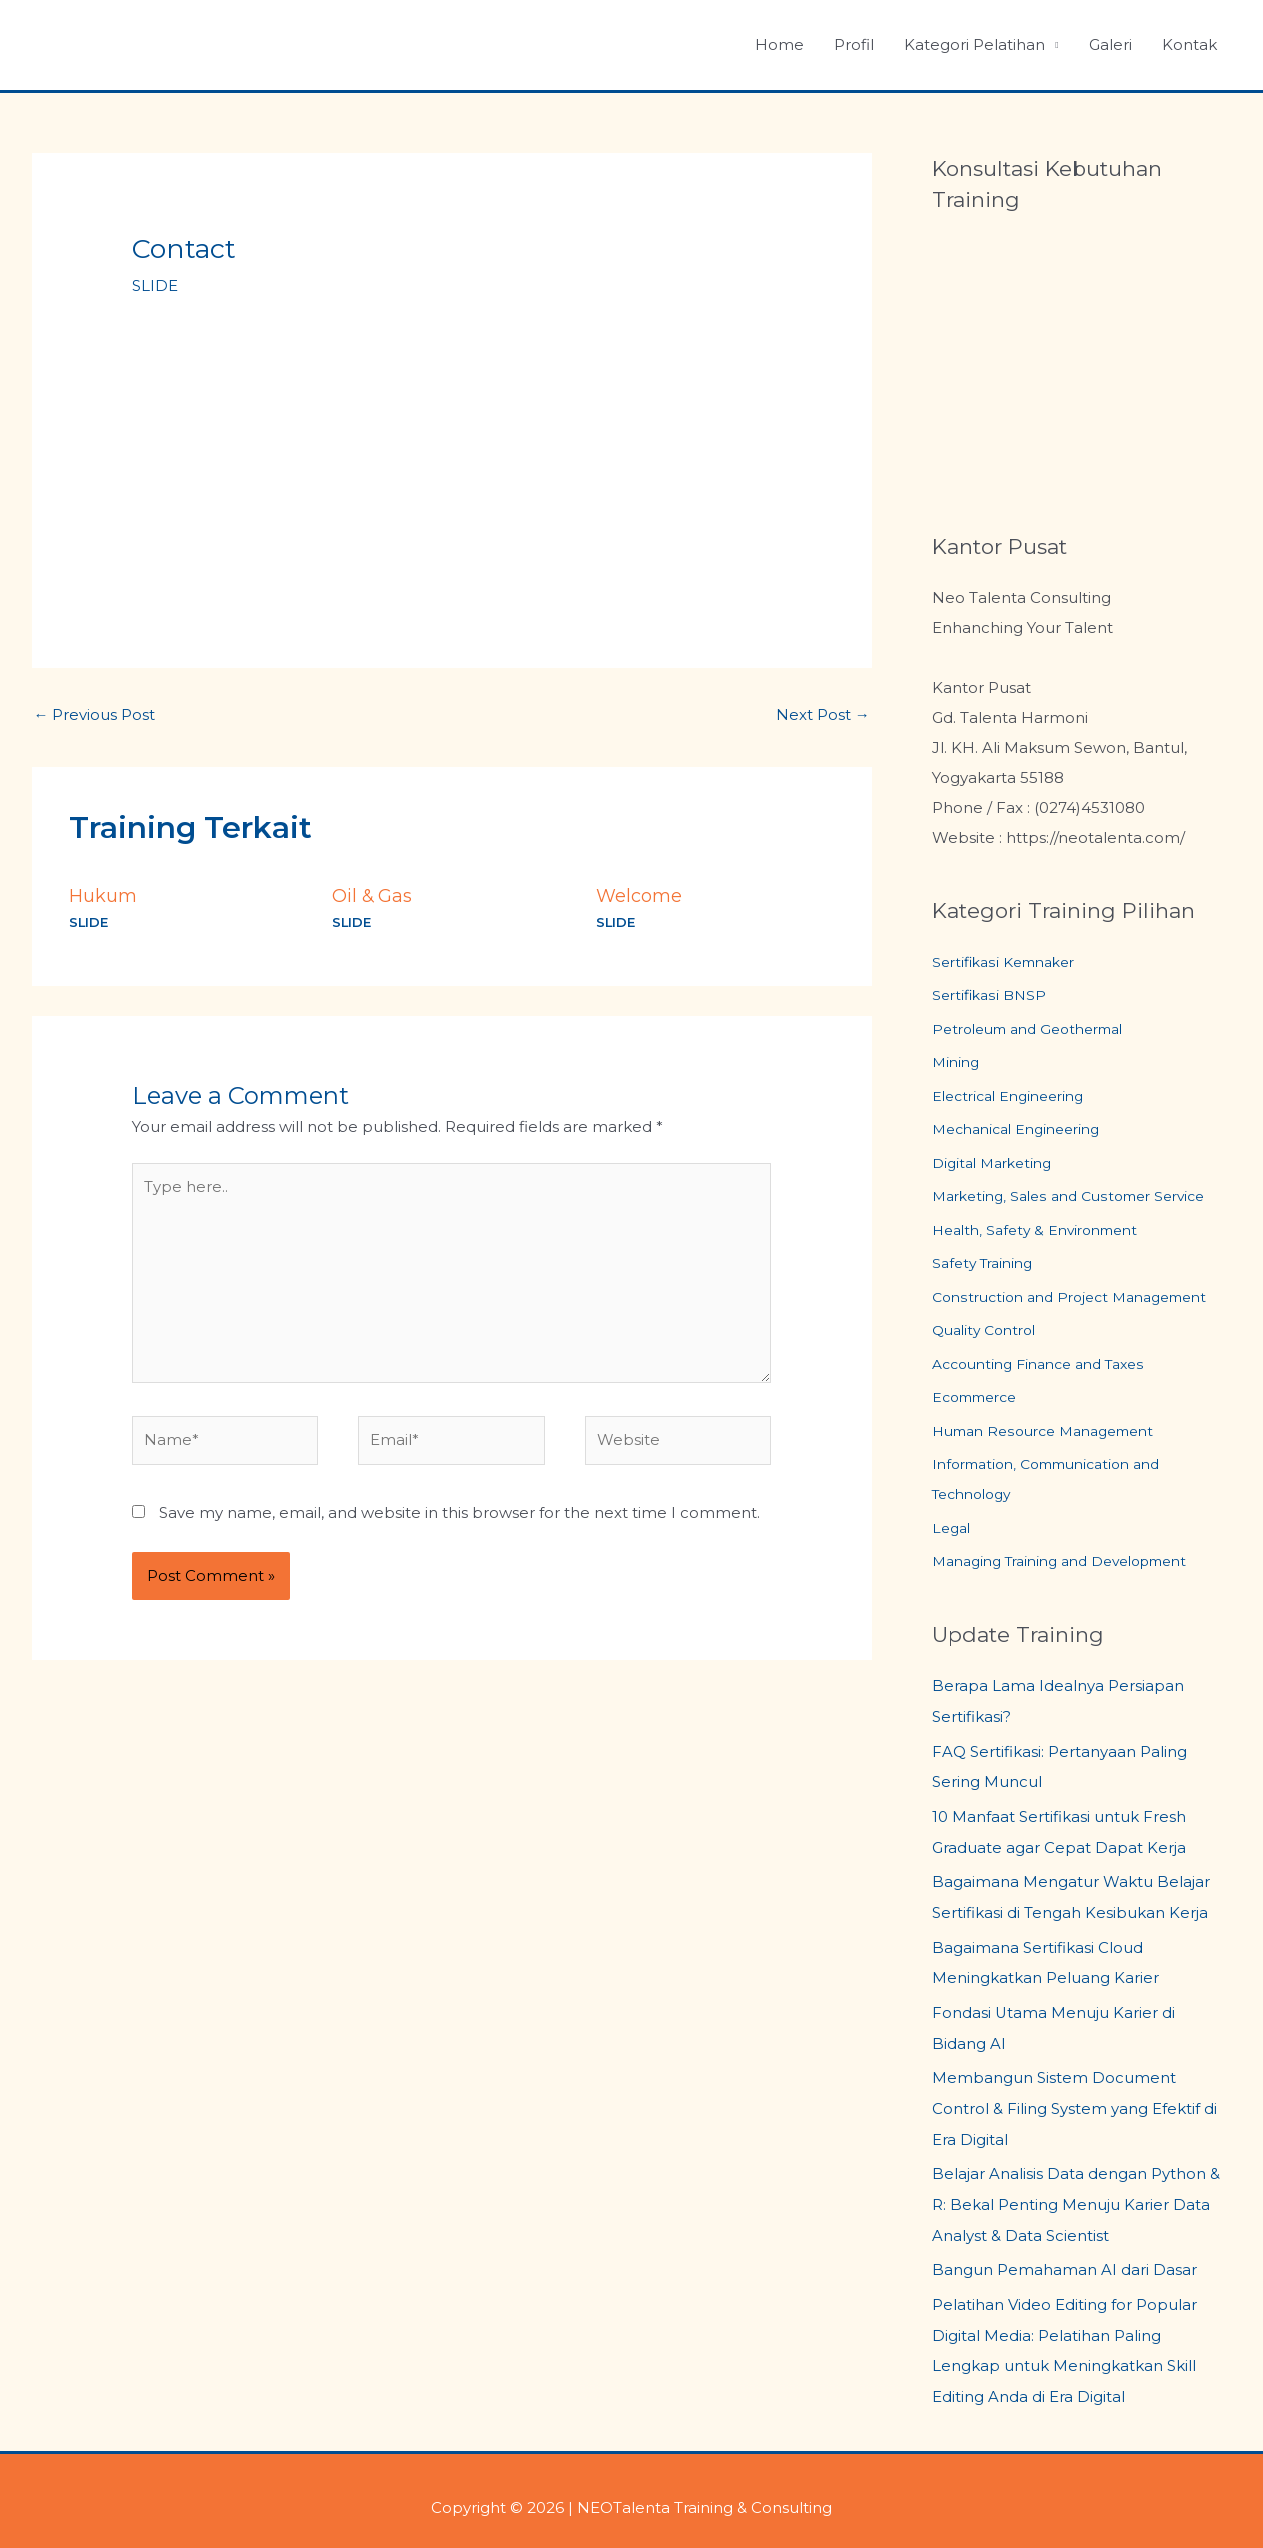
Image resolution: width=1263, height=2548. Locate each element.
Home (779, 44)
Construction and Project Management (1081, 1300)
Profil (854, 44)
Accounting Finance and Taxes (1048, 1367)
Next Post (823, 714)
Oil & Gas (373, 896)
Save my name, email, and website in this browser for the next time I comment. (459, 1513)
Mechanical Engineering (1024, 1131)
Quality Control (988, 1333)
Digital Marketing (997, 1165)
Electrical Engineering (1015, 1097)
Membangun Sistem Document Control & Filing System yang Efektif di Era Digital (1074, 2103)
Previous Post (95, 714)
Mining (957, 1063)
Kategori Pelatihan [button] (974, 44)
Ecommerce (980, 1401)
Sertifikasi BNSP (992, 996)
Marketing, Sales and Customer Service (1080, 1198)
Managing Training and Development (1074, 1566)
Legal (953, 1532)
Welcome (639, 896)
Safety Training (986, 1266)
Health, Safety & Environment (1043, 1232)
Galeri (1110, 44)
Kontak (1189, 44)
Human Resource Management (1054, 1435)
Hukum (103, 896)
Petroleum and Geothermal (1038, 1030)
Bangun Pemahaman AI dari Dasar (1064, 2260)
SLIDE (155, 285)
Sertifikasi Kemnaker (1010, 962)
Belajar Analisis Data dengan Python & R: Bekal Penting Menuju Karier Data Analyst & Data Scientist (1076, 2197)
